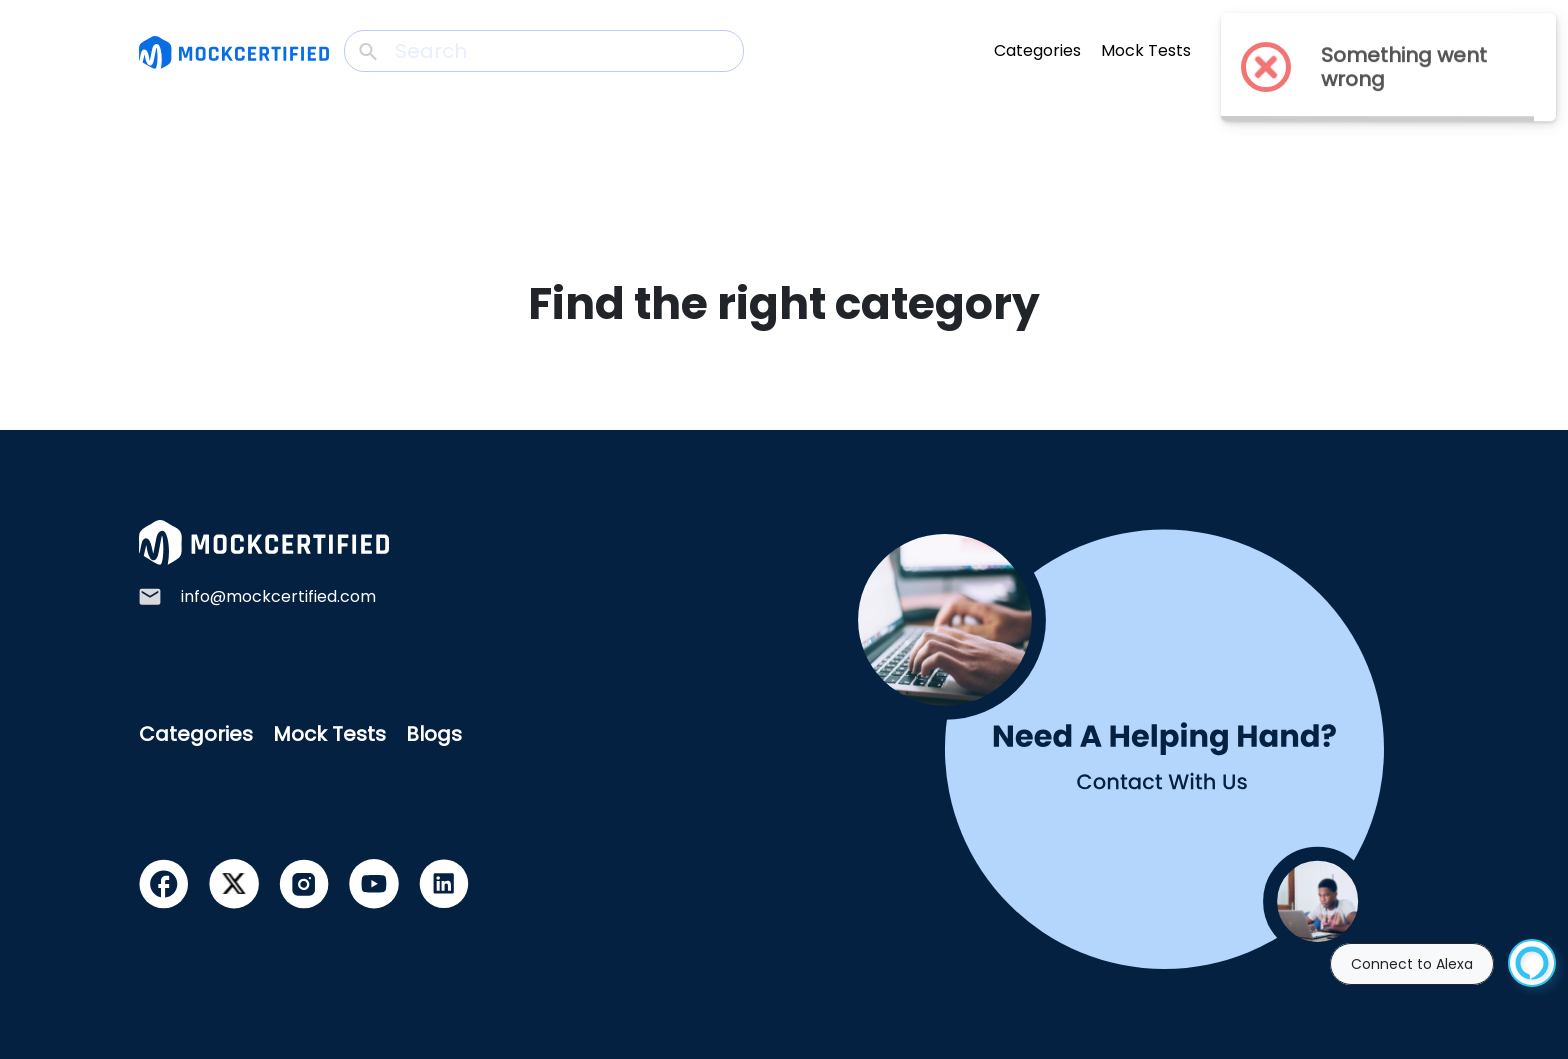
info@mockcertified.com (278, 596)
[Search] (544, 51)
